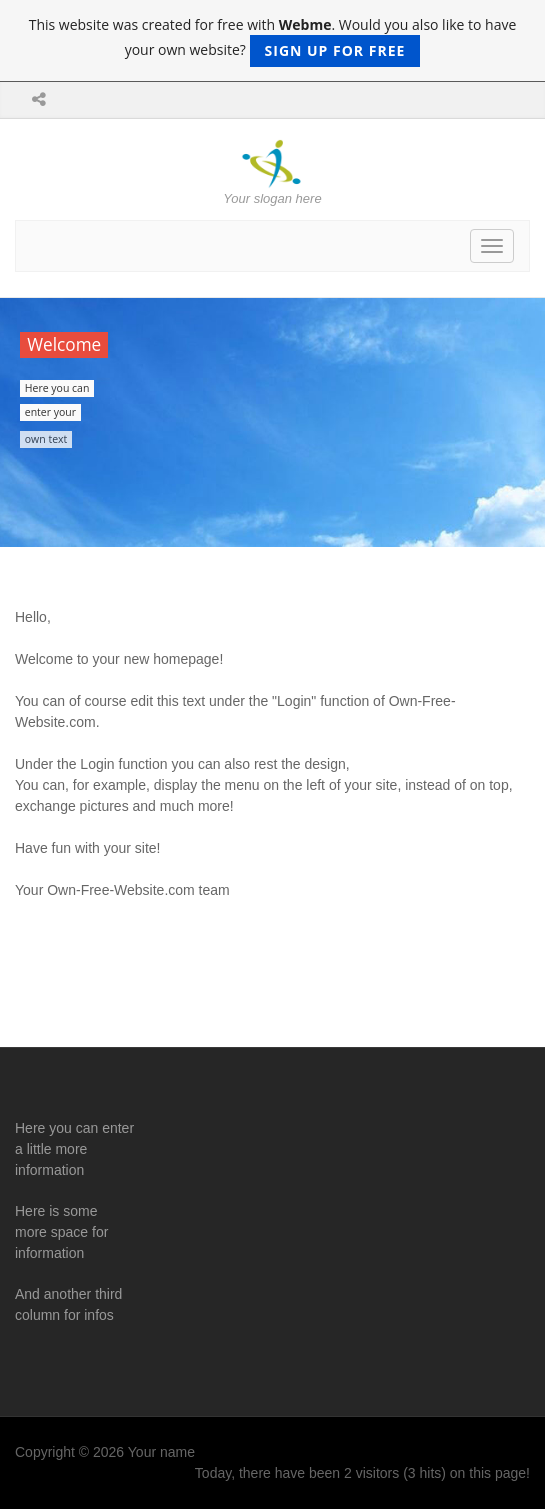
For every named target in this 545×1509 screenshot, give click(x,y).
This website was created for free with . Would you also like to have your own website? (273, 41)
